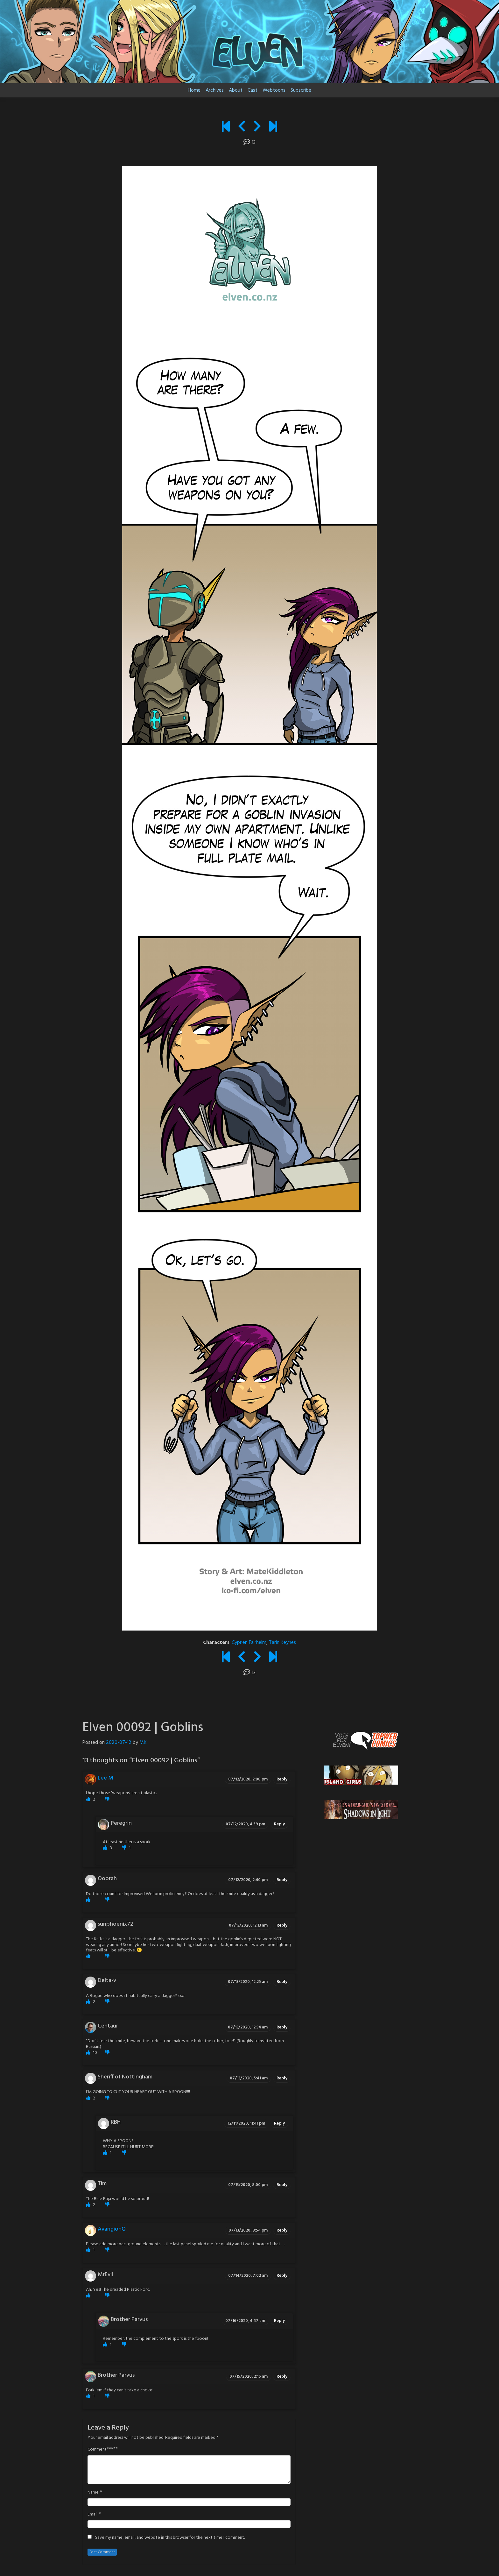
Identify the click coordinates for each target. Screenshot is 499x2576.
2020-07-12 (118, 1742)
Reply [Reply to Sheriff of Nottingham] (282, 2078)
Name (93, 2492)
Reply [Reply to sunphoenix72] (282, 1925)
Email (92, 2514)
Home (194, 90)
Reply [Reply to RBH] (279, 2123)
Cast (252, 90)
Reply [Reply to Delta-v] (282, 1981)
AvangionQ (112, 2229)
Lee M (105, 1778)
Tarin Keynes (282, 1642)
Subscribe (301, 90)
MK (143, 1742)
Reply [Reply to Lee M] (282, 1779)
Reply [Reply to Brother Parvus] (279, 2321)
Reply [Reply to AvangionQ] (282, 2230)
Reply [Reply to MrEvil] (282, 2275)
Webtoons (274, 90)
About (235, 90)
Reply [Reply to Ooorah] (282, 1880)
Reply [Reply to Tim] (282, 2185)
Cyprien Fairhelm (249, 1642)
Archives (215, 90)
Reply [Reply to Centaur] (282, 2027)
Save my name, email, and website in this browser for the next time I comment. (170, 2538)
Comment (97, 2449)
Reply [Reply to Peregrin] (279, 1824)
